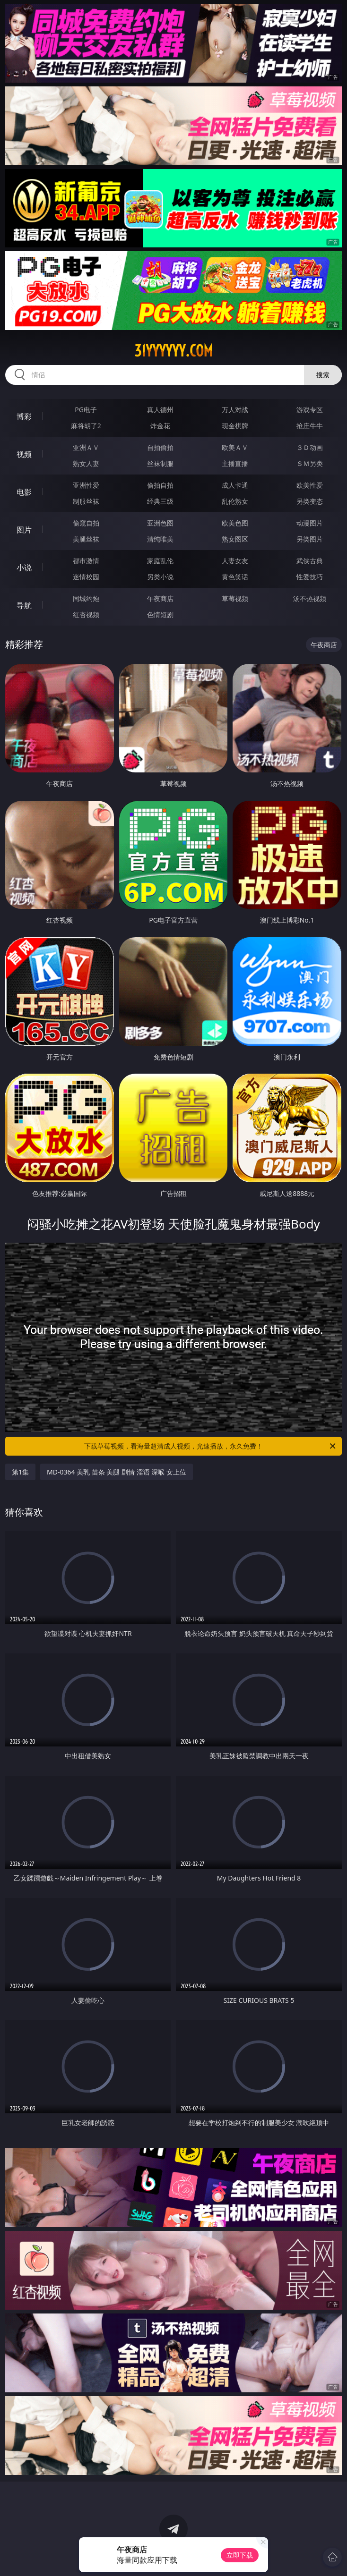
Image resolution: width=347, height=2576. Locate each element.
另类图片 (309, 538)
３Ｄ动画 (309, 447)
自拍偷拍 (160, 447)
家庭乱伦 (160, 560)
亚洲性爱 (86, 485)
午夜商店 (160, 598)
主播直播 (235, 463)
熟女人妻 (86, 463)
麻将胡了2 (86, 425)
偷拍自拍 (160, 485)
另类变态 (309, 501)
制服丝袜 (86, 501)
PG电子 (86, 409)
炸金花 (160, 425)
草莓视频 (235, 598)
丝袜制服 (160, 463)
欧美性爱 (309, 485)
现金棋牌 (235, 425)
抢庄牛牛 (309, 425)
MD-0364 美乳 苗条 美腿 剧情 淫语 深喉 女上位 (116, 1471)
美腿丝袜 (86, 538)
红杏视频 (86, 614)
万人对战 (235, 409)
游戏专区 (309, 409)
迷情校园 (86, 576)
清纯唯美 (160, 538)
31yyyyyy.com (173, 350)
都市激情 (86, 560)
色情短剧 (160, 614)
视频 (24, 454)
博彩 (24, 416)
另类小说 (160, 576)
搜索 (323, 374)
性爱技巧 (309, 576)
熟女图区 (235, 538)
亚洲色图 (160, 522)
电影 (24, 492)
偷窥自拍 (86, 522)
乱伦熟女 (235, 501)
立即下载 (239, 2555)
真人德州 (160, 409)
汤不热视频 (309, 598)
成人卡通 (235, 485)
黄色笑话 (235, 576)
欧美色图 (235, 522)
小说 (24, 567)
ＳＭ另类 (309, 463)
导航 (24, 605)
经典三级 (160, 501)
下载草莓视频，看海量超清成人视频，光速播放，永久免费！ (210, 1446)
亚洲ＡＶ (86, 447)
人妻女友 (235, 560)
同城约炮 (86, 598)
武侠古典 (309, 560)
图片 (24, 530)
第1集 (20, 1471)
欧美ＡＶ (235, 447)
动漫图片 (309, 522)
